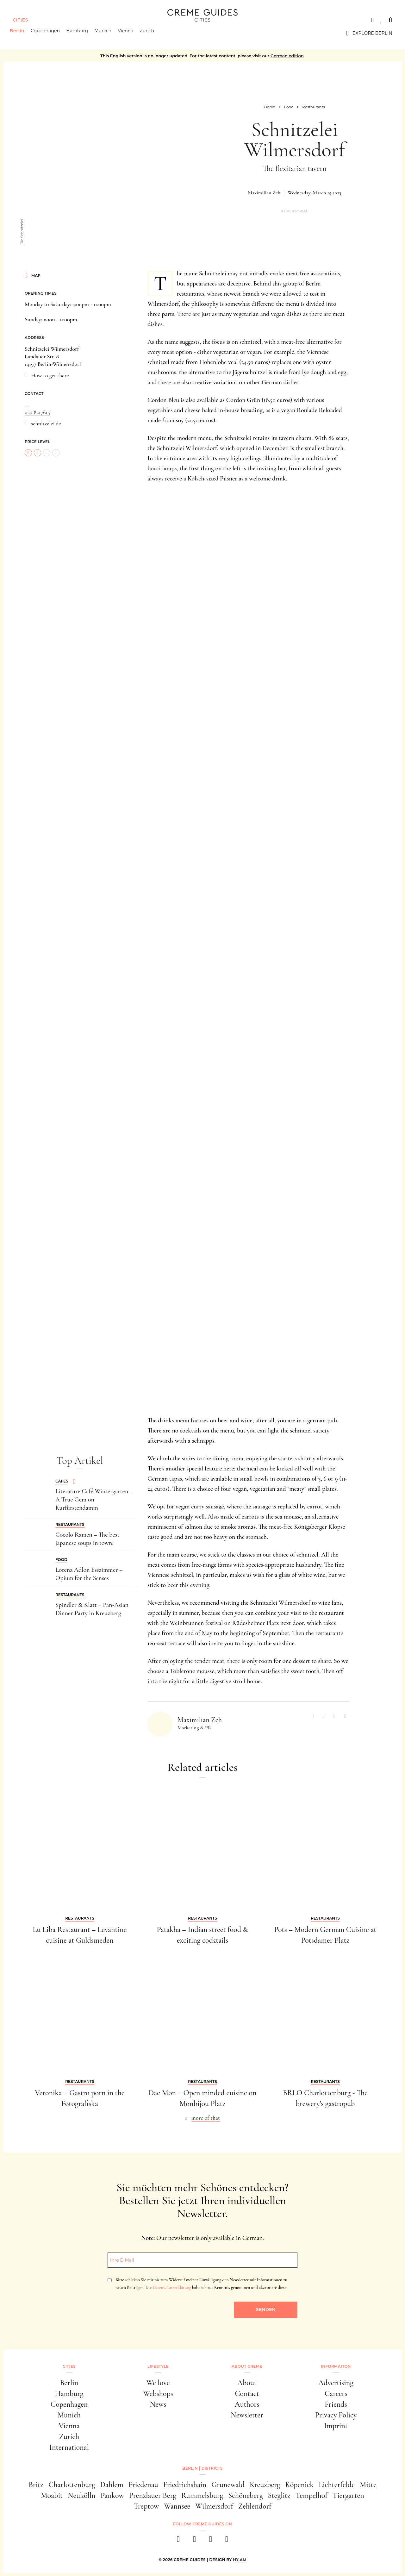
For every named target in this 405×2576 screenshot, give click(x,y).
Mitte (368, 2484)
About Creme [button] (247, 2366)
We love (158, 2382)
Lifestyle (158, 2366)
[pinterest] (210, 2541)
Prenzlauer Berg (152, 2495)
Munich (106, 33)
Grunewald (228, 2484)
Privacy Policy (336, 2415)
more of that (205, 2117)
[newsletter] (227, 2541)
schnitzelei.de (46, 423)
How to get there (50, 375)
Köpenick (299, 2484)
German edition (287, 55)
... (27, 404)
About (247, 2382)
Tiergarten (348, 2495)
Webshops (158, 2393)
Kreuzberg (265, 2484)
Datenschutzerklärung (172, 2287)
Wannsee (177, 2506)
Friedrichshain (184, 2484)
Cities (20, 20)
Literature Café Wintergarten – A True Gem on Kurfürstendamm (94, 1500)
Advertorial (294, 211)
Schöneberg (245, 2495)
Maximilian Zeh (264, 193)
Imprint (336, 2425)
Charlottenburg (71, 2484)
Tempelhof (311, 2495)
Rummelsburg (202, 2495)
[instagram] (194, 2541)
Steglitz (279, 2495)
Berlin (20, 33)
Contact (247, 2393)
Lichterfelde (337, 2484)
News (158, 2404)
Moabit (52, 2495)
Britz (35, 2484)
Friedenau (143, 2484)
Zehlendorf (254, 2506)
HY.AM (239, 2559)
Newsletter (247, 2415)
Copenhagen (48, 33)
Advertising (335, 2382)
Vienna (128, 33)
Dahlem (111, 2484)
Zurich (150, 33)
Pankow (112, 2495)
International (69, 2447)
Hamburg (80, 33)
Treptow (146, 2506)
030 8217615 (37, 412)
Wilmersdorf (214, 2506)
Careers (336, 2393)
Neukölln (82, 2495)
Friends (336, 2404)
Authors (247, 2404)
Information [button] (336, 2366)
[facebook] (178, 2541)
